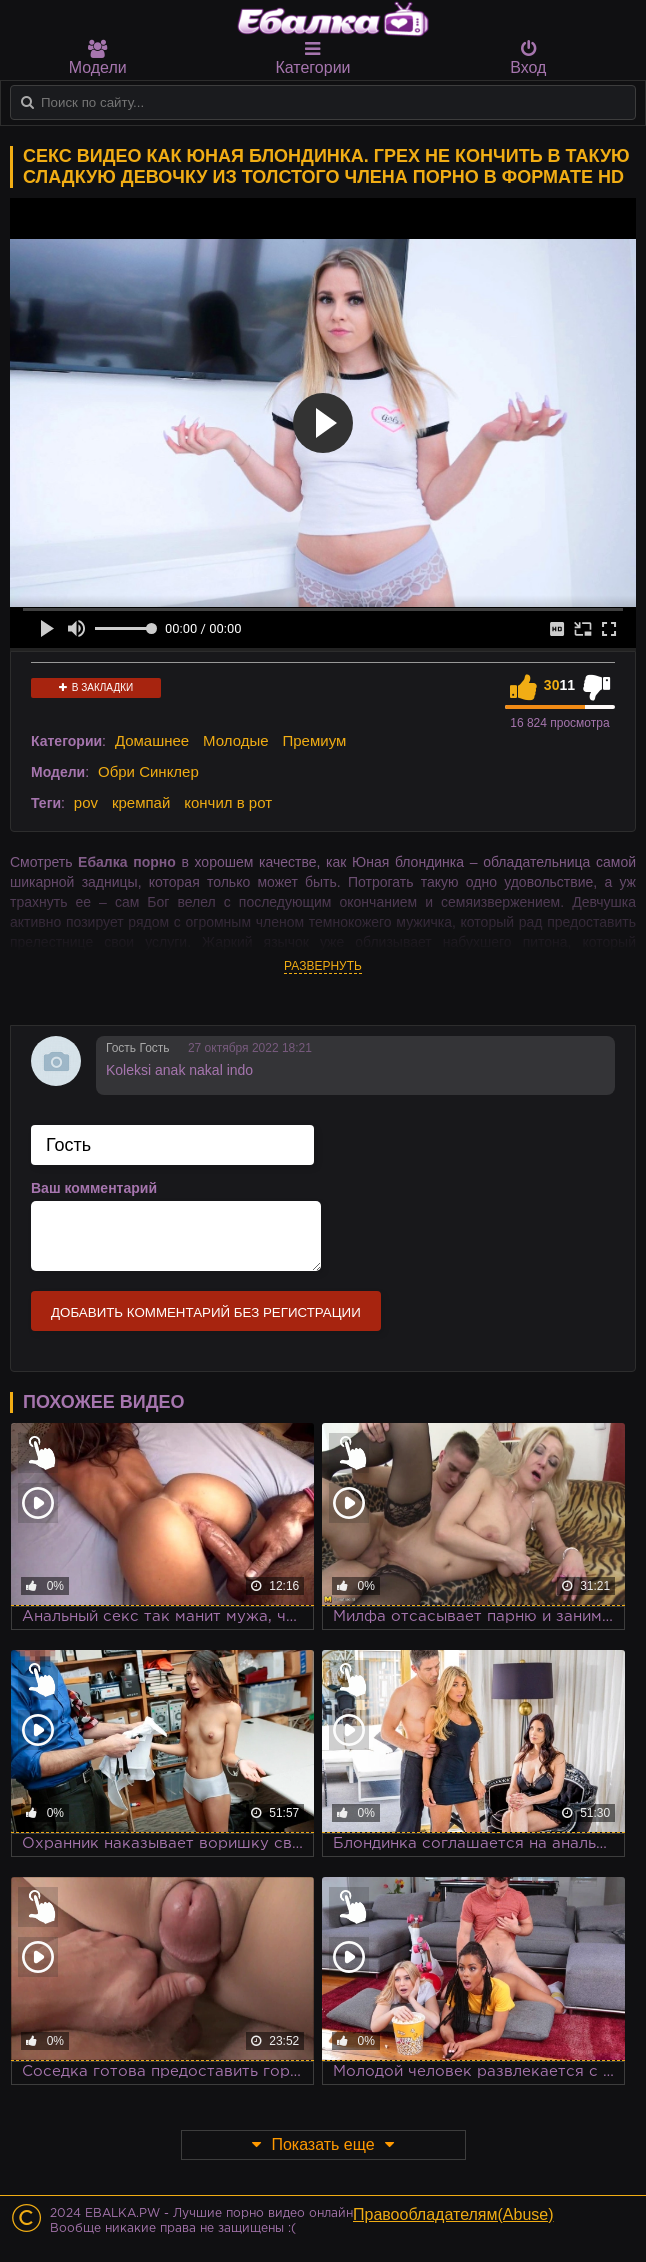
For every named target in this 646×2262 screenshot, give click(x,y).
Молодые (236, 740)
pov (86, 802)
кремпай (141, 802)
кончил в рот (228, 802)
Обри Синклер (148, 771)
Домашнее (152, 740)
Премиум (315, 740)
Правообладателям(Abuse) (453, 2214)
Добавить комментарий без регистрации (206, 1312)
